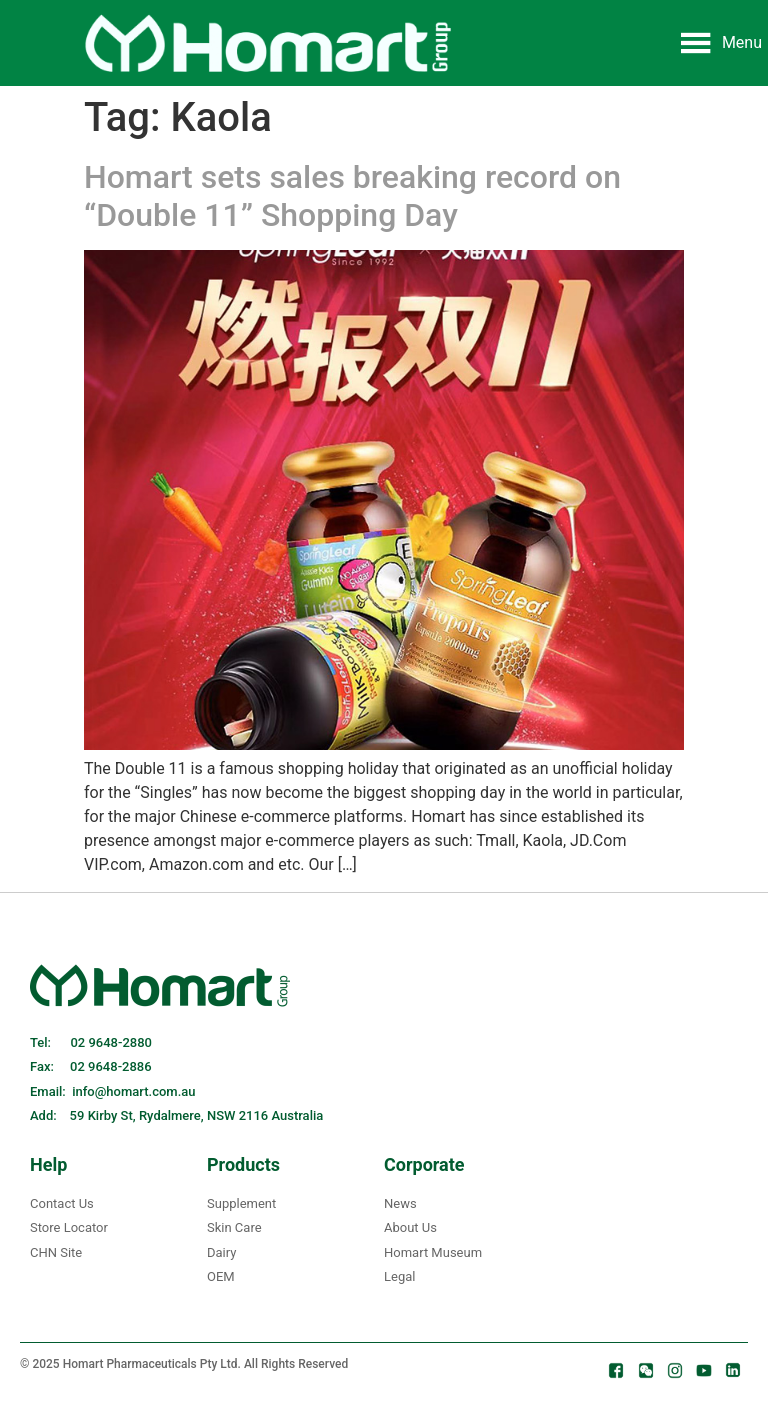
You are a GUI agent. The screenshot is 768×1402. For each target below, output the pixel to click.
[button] (742, 43)
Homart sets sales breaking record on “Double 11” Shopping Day (352, 196)
